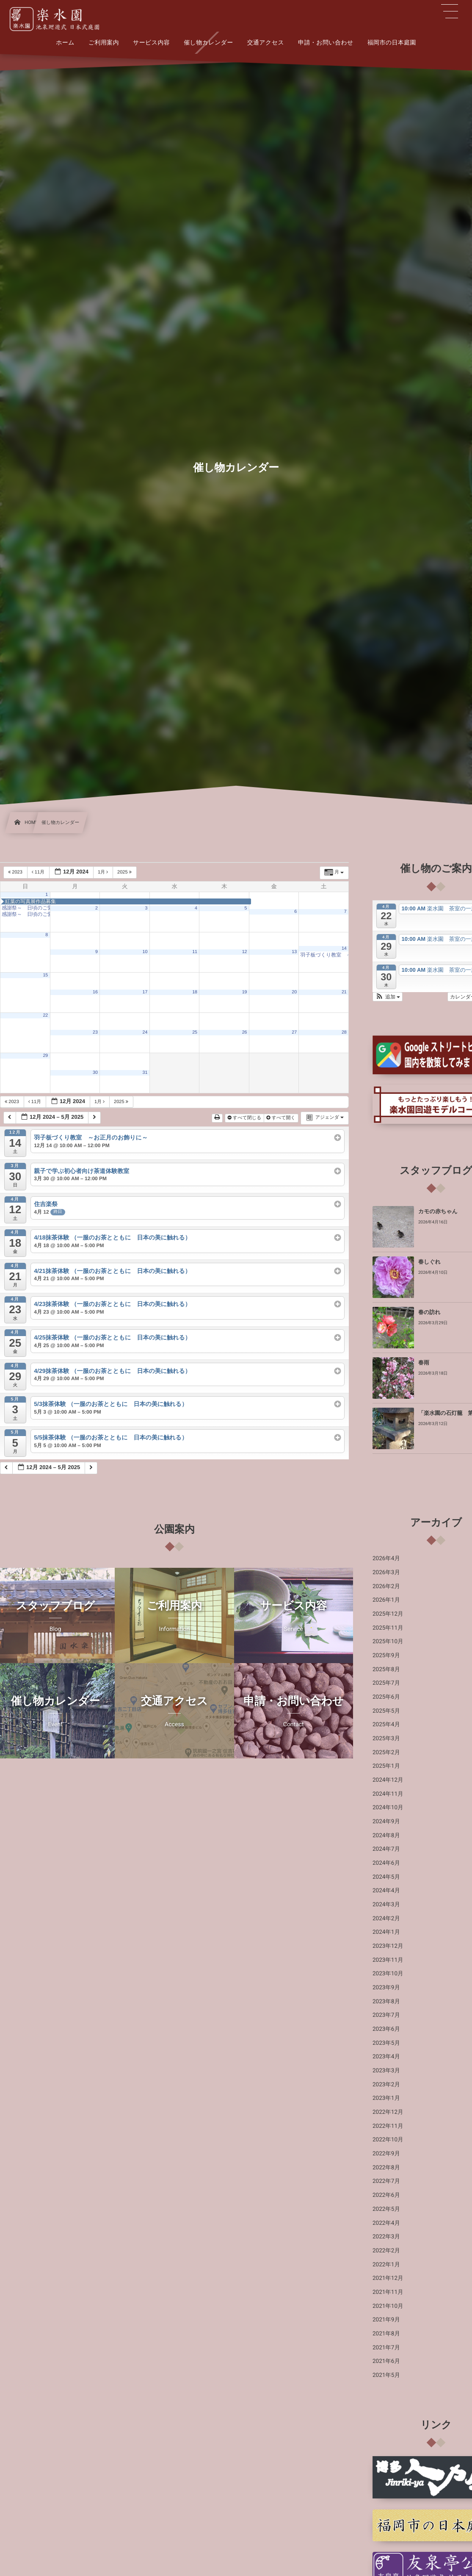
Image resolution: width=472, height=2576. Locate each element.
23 (95, 1032)
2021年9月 (386, 2319)
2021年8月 (386, 2333)
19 (244, 992)
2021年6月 (386, 2361)
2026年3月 (386, 1572)
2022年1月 (386, 2264)
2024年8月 (386, 1835)
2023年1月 (386, 2098)
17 (145, 992)
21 (344, 992)
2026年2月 (386, 1586)
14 (344, 948)
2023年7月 (386, 2015)
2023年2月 (386, 2084)
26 (244, 1032)
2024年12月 (388, 1780)
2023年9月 (386, 1987)
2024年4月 (386, 1890)
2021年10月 (388, 2306)
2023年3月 (386, 2070)
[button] (387, 997)
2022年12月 (388, 2112)
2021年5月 (386, 2375)
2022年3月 (386, 2236)
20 (294, 992)
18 (194, 992)
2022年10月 (388, 2139)
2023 (16, 872)
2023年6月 (386, 2029)
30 (95, 1072)
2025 (125, 872)
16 (95, 992)
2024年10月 (388, 1807)
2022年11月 (388, 2126)
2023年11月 (388, 1960)
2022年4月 (386, 2223)
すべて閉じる (244, 1117)
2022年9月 (386, 2153)
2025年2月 (386, 1752)
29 (45, 1055)
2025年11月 (388, 1628)
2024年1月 (386, 1932)
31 (145, 1072)
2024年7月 (386, 1849)
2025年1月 (386, 1766)
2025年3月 (386, 1738)
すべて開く (281, 1117)
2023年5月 (386, 2043)
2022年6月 (386, 2195)
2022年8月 (386, 2167)
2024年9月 (386, 1821)
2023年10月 (388, 1973)
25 (194, 1032)
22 (45, 1015)
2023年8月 (386, 2001)
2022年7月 (386, 2181)
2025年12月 (388, 1614)
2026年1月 (386, 1600)
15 (45, 975)
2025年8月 (386, 1669)
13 (294, 951)
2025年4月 (386, 1724)
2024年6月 (386, 1863)
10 (145, 951)
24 (145, 1032)
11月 (39, 872)
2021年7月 (386, 2347)
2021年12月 (388, 2278)
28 (344, 1032)
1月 (103, 872)
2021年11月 (388, 2292)
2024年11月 (388, 1794)
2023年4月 (386, 2056)
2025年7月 (386, 1683)
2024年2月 (386, 1918)
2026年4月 (386, 1558)
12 (244, 951)
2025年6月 (386, 1697)
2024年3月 (386, 1904)
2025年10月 (388, 1641)
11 (194, 951)
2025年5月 (386, 1711)
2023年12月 (388, 1946)
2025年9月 (386, 1655)
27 (294, 1032)
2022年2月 (386, 2250)
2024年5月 (386, 1877)
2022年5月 (386, 2209)
